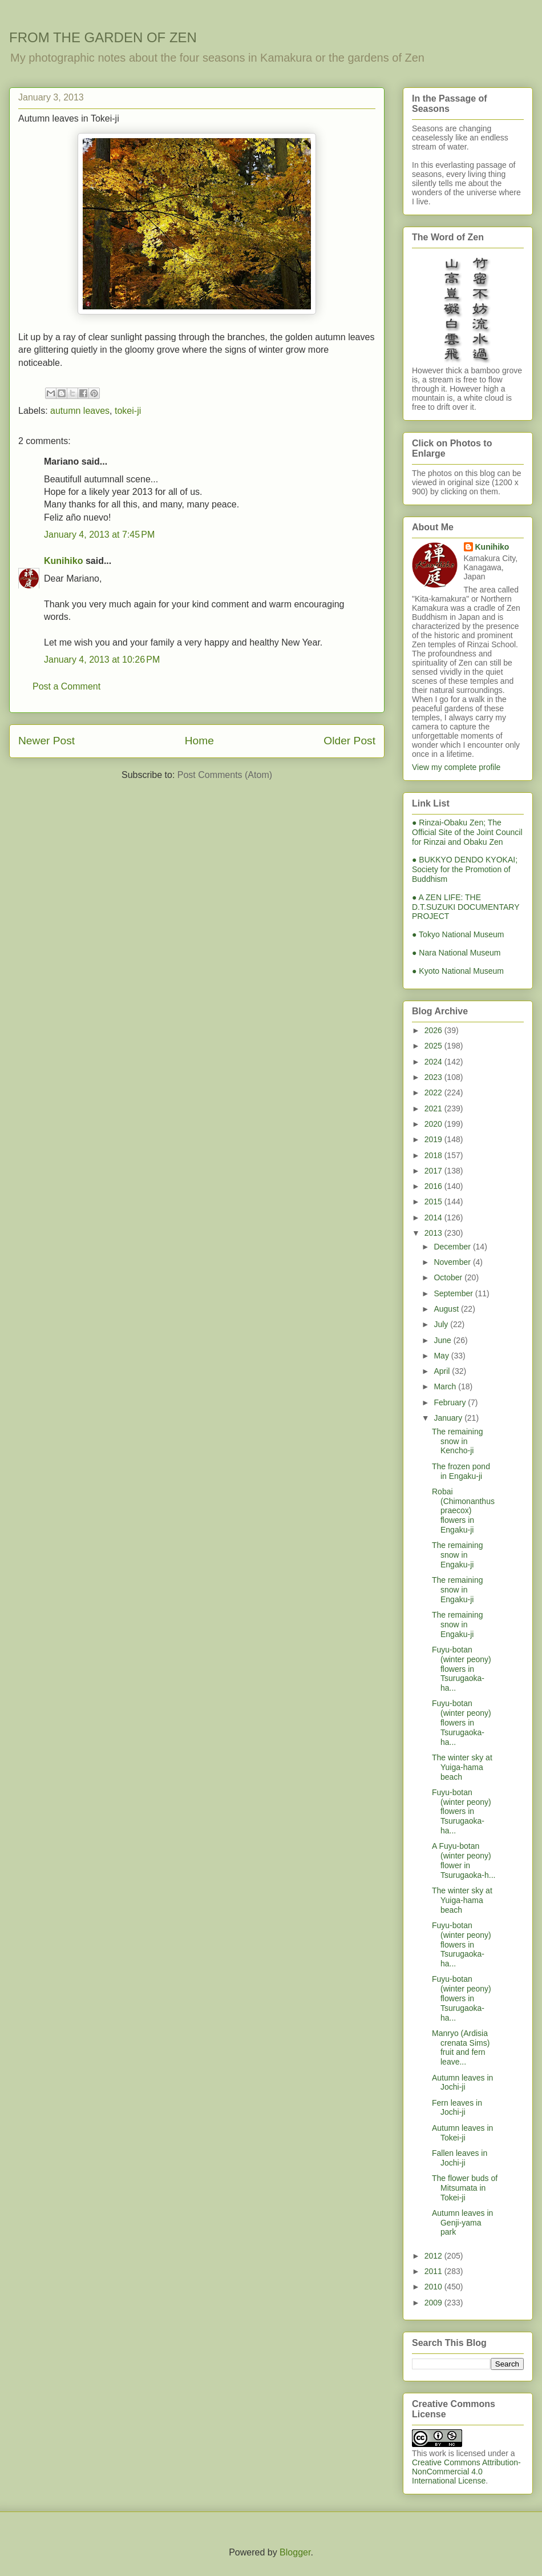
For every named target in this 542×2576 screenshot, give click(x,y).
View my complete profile (456, 767)
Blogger (295, 2552)
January (449, 1417)
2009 (434, 2302)
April (443, 1371)
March (446, 1386)
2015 (434, 1201)
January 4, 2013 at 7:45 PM (99, 534)
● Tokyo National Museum (458, 934)
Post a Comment (66, 686)
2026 (434, 1030)
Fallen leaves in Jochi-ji (459, 2157)
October (449, 1277)
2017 (434, 1170)
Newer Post (46, 741)
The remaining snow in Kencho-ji (457, 1441)
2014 (434, 1217)
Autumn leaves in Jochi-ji (462, 2082)
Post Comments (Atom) (224, 775)
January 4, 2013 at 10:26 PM (102, 659)
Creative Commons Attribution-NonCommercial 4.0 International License (466, 2471)
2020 (434, 1123)
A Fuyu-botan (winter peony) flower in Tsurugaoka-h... (464, 1860)
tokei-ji (128, 411)
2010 (434, 2286)
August (447, 1308)
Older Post (349, 741)
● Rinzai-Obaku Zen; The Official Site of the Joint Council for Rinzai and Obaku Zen (467, 832)
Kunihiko (63, 561)
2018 (434, 1155)
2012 (434, 2255)
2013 (434, 1232)
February (451, 1402)
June (443, 1340)
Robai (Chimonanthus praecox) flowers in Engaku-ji (463, 1510)
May (442, 1355)
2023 (434, 1077)
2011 (434, 2271)
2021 (434, 1108)
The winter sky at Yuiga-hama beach (462, 1767)
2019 (434, 1139)
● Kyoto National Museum (458, 970)
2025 (434, 1045)
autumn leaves (80, 411)
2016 (434, 1186)
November (453, 1262)
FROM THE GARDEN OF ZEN (103, 37)
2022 (434, 1092)
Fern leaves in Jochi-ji (457, 2107)
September (454, 1293)
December (453, 1246)
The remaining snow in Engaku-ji (457, 1555)
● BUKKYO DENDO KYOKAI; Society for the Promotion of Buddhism (464, 869)
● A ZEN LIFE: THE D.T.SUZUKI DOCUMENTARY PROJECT (465, 907)
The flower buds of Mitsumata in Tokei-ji (464, 2188)
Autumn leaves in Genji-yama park (462, 2222)
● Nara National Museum (456, 952)
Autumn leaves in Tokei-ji (462, 2132)
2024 (434, 1061)
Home (199, 741)
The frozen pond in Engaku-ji (461, 1471)
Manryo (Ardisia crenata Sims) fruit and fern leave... (461, 2047)
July (442, 1324)
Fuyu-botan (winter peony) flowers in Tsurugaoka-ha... (461, 1668)
